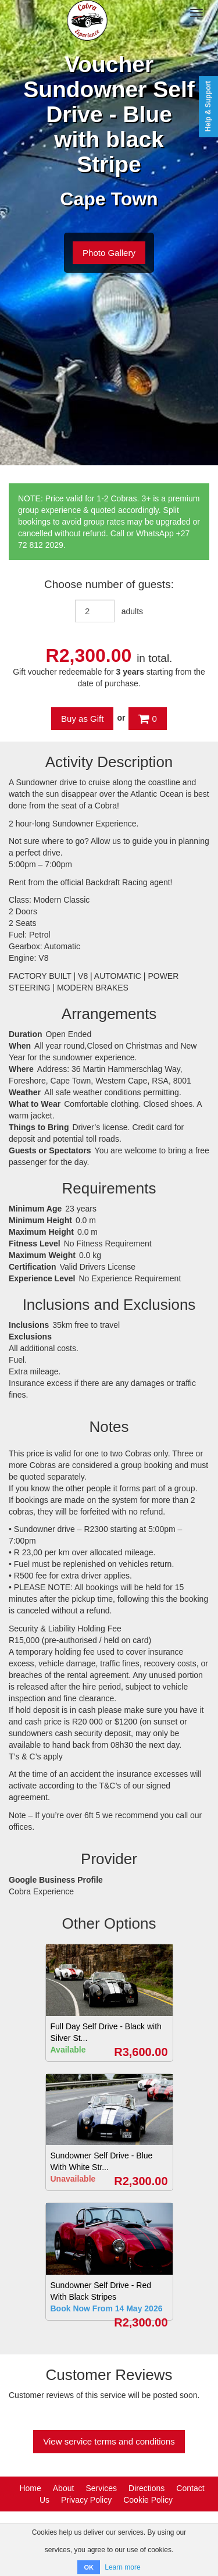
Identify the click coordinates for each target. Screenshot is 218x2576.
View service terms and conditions (109, 2441)
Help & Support (208, 106)
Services (101, 2488)
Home (30, 2488)
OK (89, 2567)
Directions (146, 2488)
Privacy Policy (86, 2499)
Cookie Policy (148, 2499)
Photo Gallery (109, 253)
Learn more (122, 2567)
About (63, 2488)
